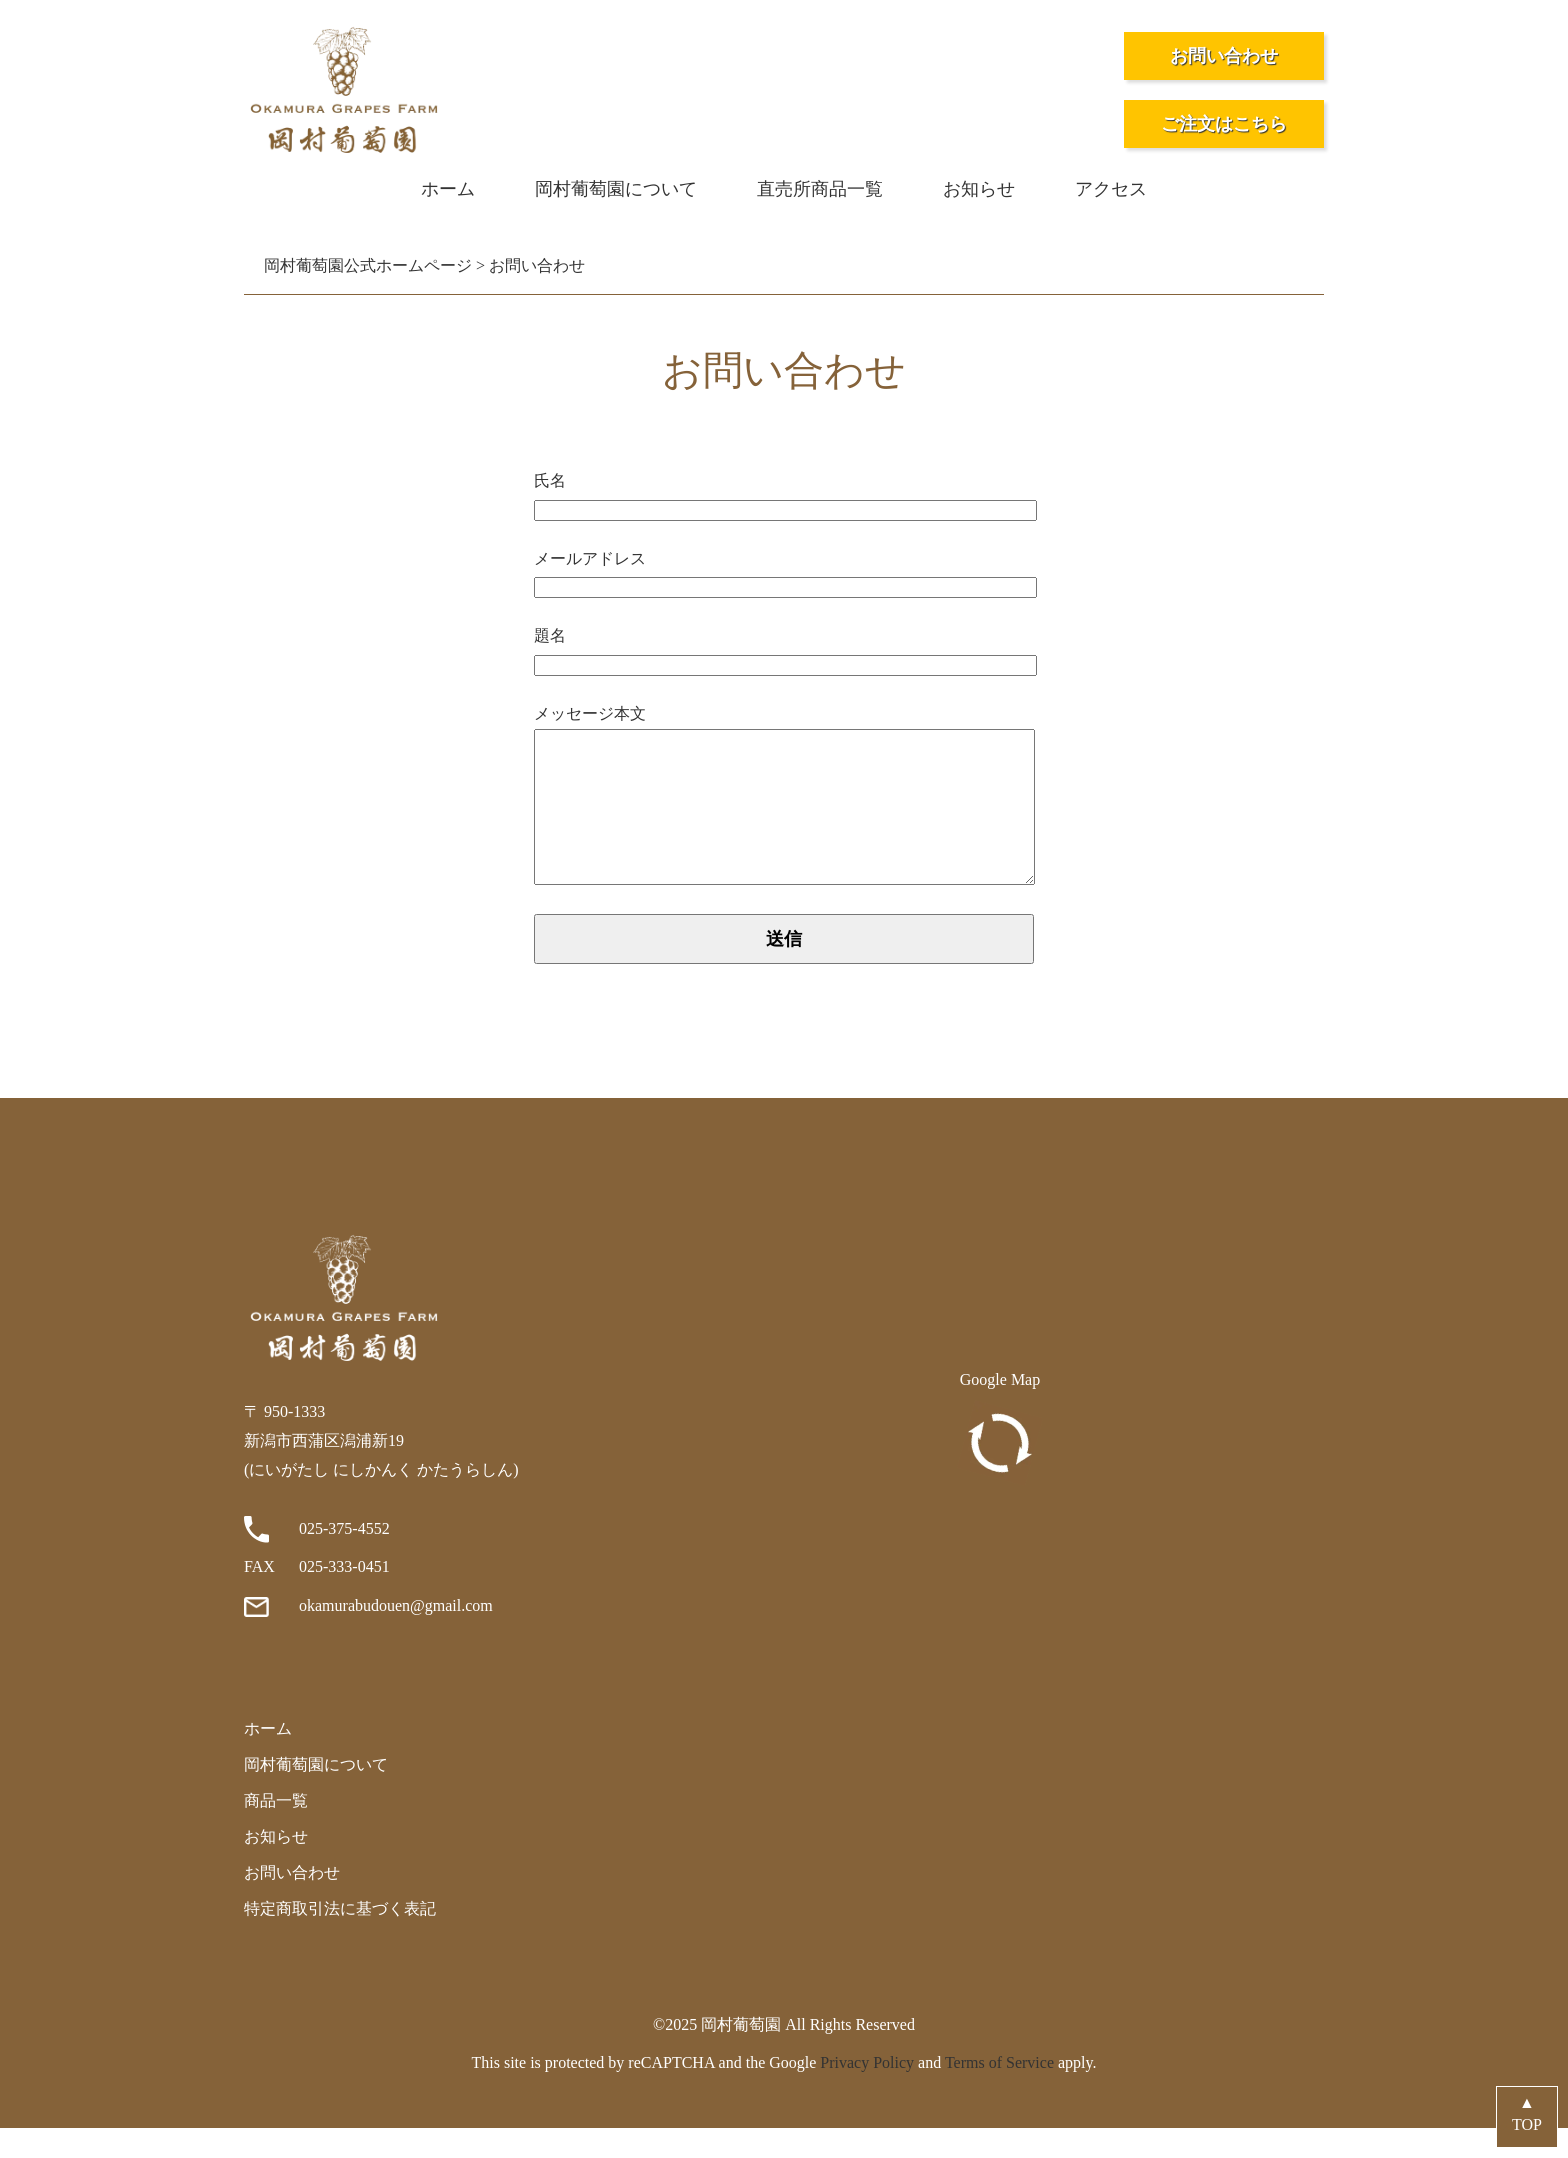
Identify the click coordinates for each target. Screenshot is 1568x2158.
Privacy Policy (867, 2092)
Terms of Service (999, 2092)
